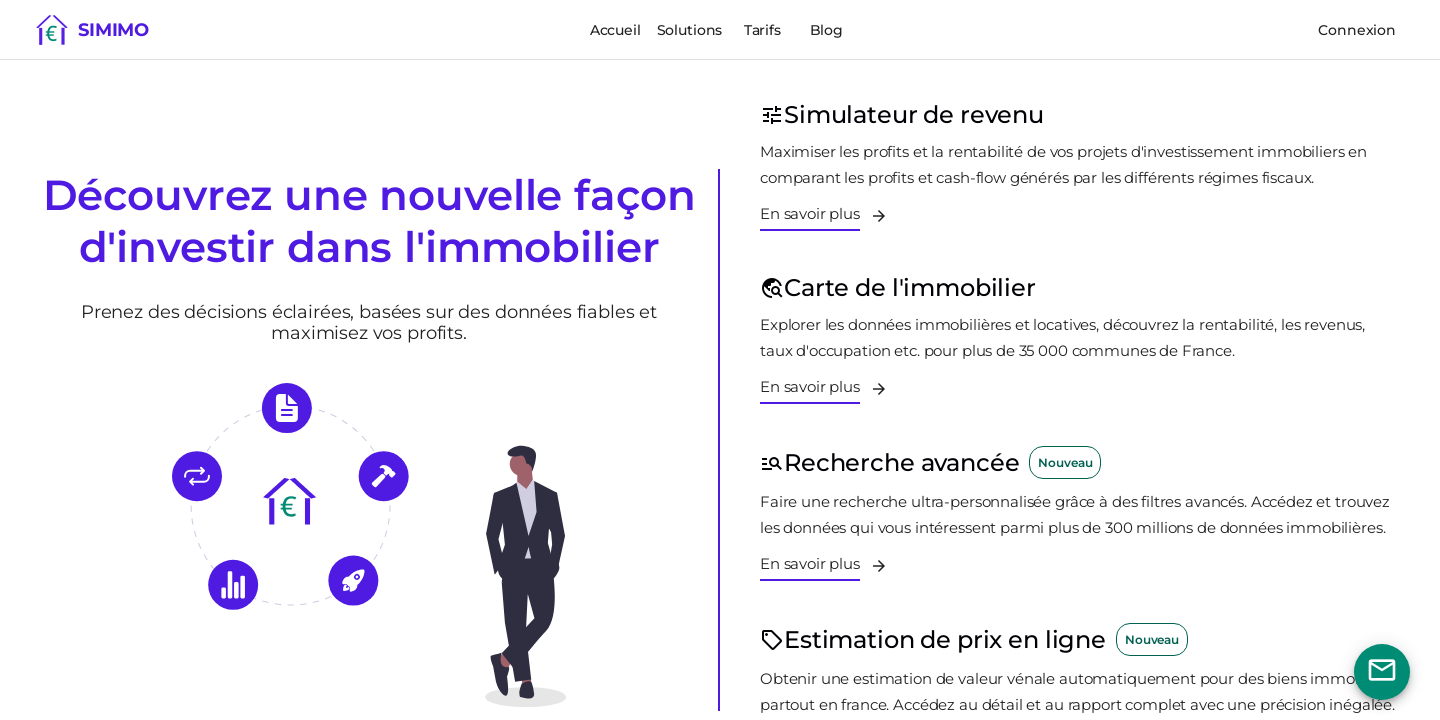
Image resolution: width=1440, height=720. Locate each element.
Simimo (113, 30)
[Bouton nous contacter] (1382, 672)
